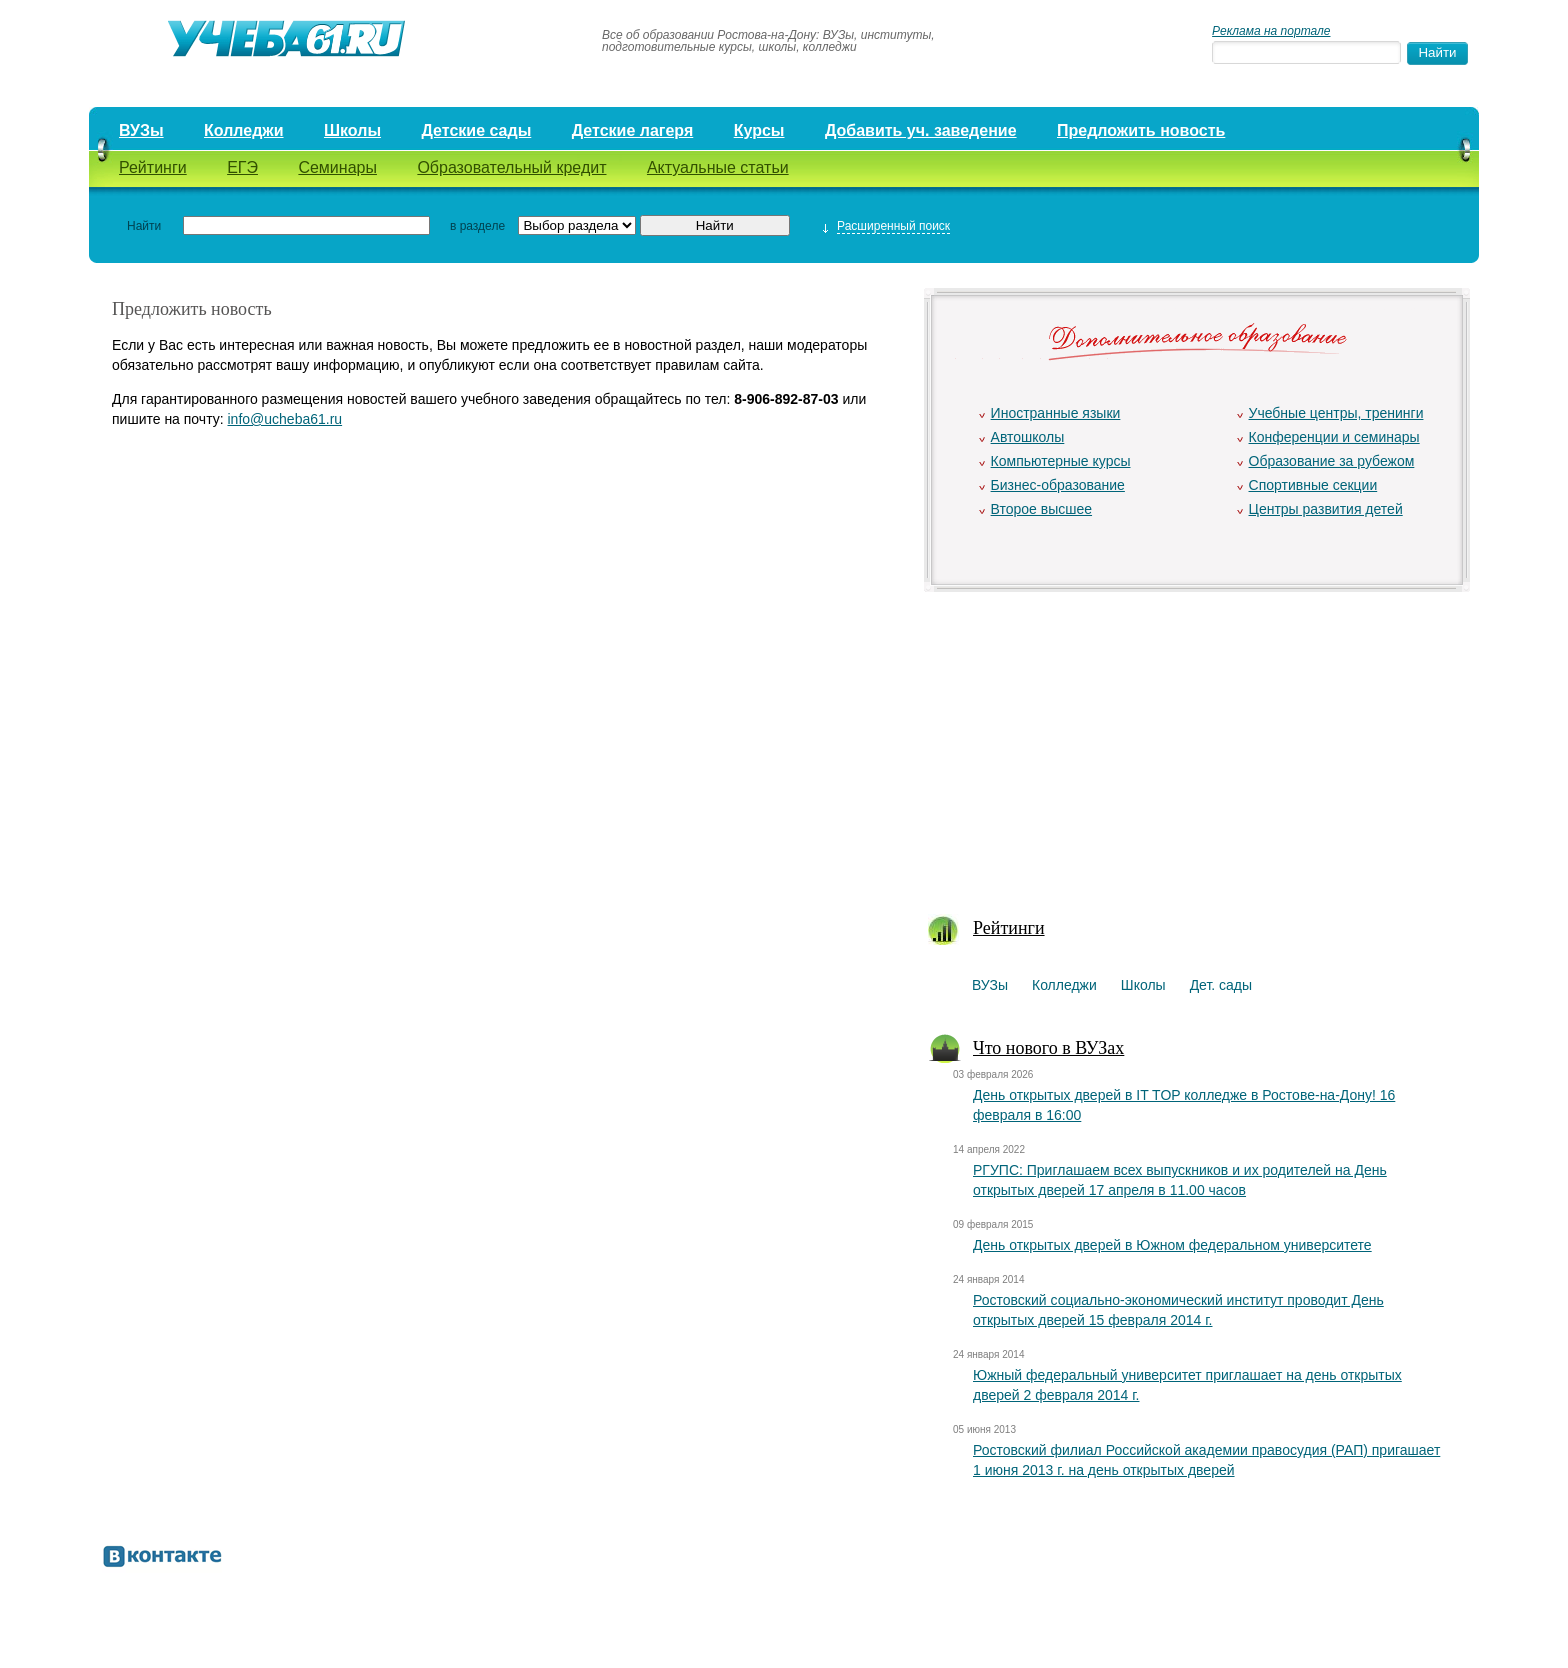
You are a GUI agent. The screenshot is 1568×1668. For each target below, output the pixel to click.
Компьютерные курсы (1061, 461)
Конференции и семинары (1334, 437)
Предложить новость (1141, 130)
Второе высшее (1041, 509)
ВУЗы (141, 130)
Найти (144, 226)
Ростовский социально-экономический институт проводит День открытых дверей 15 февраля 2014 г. (1178, 1310)
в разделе (477, 226)
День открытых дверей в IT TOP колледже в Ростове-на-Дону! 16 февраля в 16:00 (1184, 1105)
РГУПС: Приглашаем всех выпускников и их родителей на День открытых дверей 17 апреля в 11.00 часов (1180, 1180)
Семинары (337, 167)
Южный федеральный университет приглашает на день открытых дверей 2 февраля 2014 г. (1187, 1385)
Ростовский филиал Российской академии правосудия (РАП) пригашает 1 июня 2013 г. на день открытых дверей (1206, 1460)
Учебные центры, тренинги (1336, 413)
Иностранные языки (1056, 413)
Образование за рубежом (1332, 461)
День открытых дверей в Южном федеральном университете (1172, 1245)
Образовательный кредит (511, 167)
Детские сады (476, 130)
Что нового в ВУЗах (1048, 1048)
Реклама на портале (1271, 31)
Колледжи (244, 130)
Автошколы (1028, 437)
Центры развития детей (1326, 509)
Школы (352, 130)
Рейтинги (153, 167)
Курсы (759, 130)
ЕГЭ (242, 167)
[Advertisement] (1195, 741)
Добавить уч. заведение (921, 130)
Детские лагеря (633, 130)
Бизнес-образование (1058, 485)
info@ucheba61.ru (285, 419)
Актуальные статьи (718, 167)
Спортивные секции (1313, 485)
